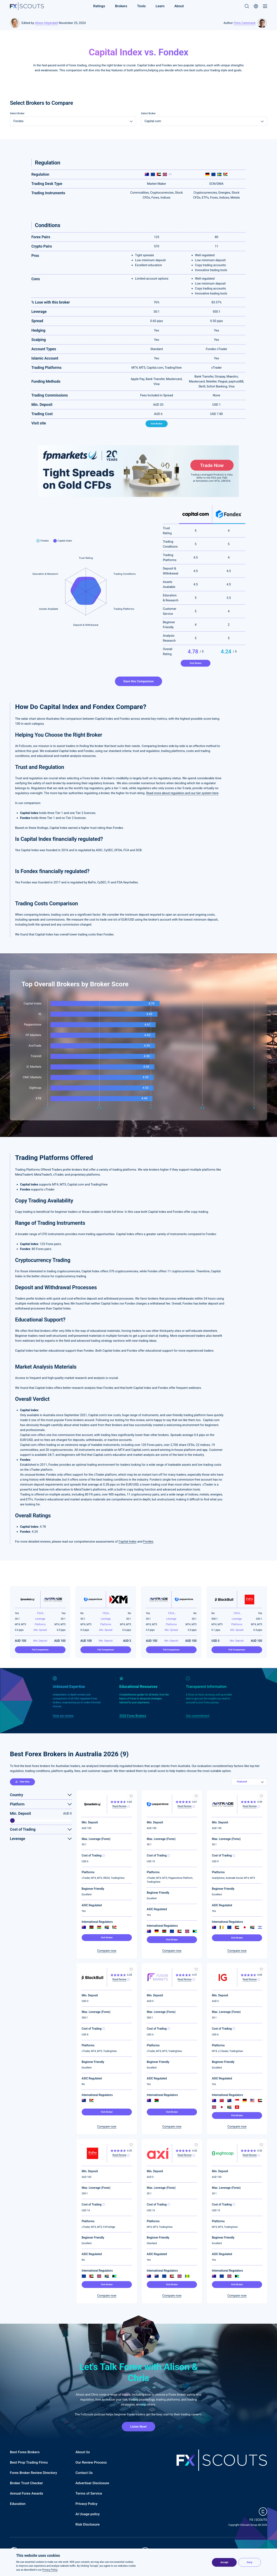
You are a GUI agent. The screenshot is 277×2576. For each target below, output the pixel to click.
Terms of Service (88, 2487)
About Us (82, 2446)
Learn (160, 6)
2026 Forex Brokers (132, 1710)
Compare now (106, 1945)
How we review (63, 1710)
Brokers (121, 6)
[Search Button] (247, 6)
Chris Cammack (245, 23)
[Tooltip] (128, 1801)
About (179, 6)
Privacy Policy (86, 2498)
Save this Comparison (138, 681)
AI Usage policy (87, 2508)
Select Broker (17, 113)
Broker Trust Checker (26, 2477)
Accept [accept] (224, 2562)
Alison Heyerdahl (46, 23)
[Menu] (265, 6)
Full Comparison (40, 1644)
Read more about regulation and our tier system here (182, 793)
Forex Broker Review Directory (33, 2467)
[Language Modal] (256, 6)
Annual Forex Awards (26, 2487)
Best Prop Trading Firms (29, 2456)
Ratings (99, 6)
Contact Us (84, 2467)
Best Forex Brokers (25, 2446)
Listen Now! (138, 2421)
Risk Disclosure (87, 2518)
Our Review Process (91, 2456)
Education (18, 2498)
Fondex (148, 1541)
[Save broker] (131, 1790)
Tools (141, 6)
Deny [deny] (249, 2562)
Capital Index (128, 1541)
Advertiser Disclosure (92, 2477)
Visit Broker (157, 423)
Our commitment (197, 1710)
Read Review (119, 1800)
